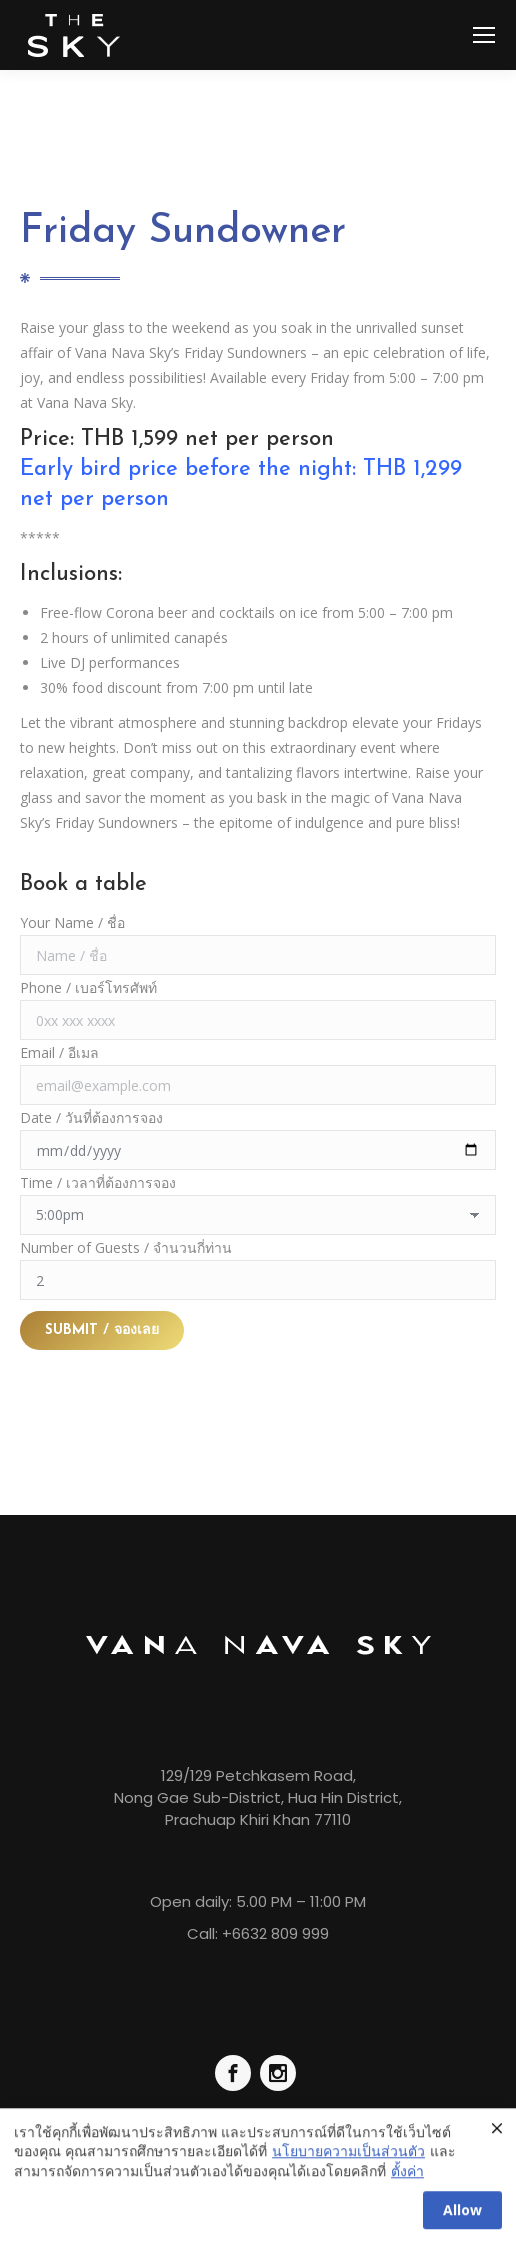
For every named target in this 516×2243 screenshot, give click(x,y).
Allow (462, 2220)
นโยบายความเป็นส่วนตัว (348, 2162)
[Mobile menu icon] (484, 35)
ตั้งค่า (407, 2181)
